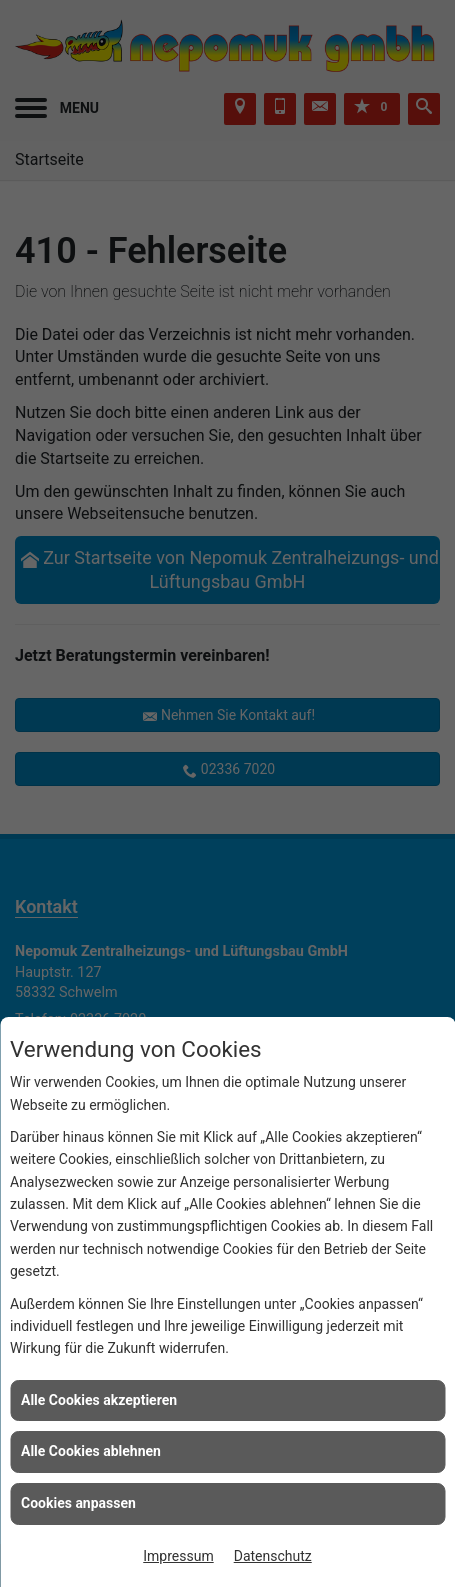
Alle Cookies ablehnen (91, 1451)
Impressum (178, 1556)
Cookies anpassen (78, 1503)
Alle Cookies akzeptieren (99, 1400)
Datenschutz (273, 1556)
